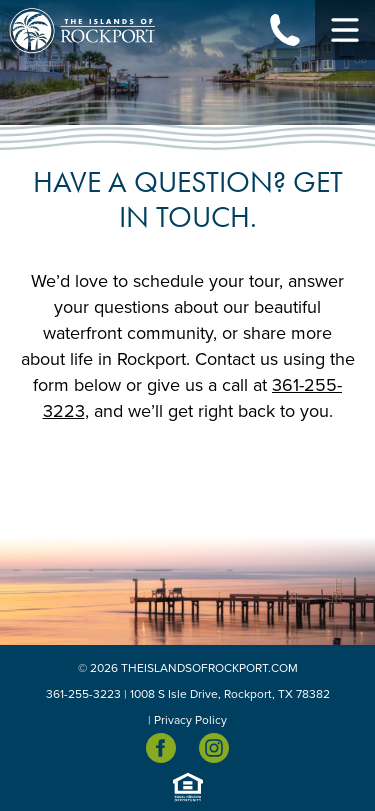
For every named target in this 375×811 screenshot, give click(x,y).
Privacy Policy (190, 720)
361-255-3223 (83, 694)
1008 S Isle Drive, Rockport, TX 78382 (230, 694)
